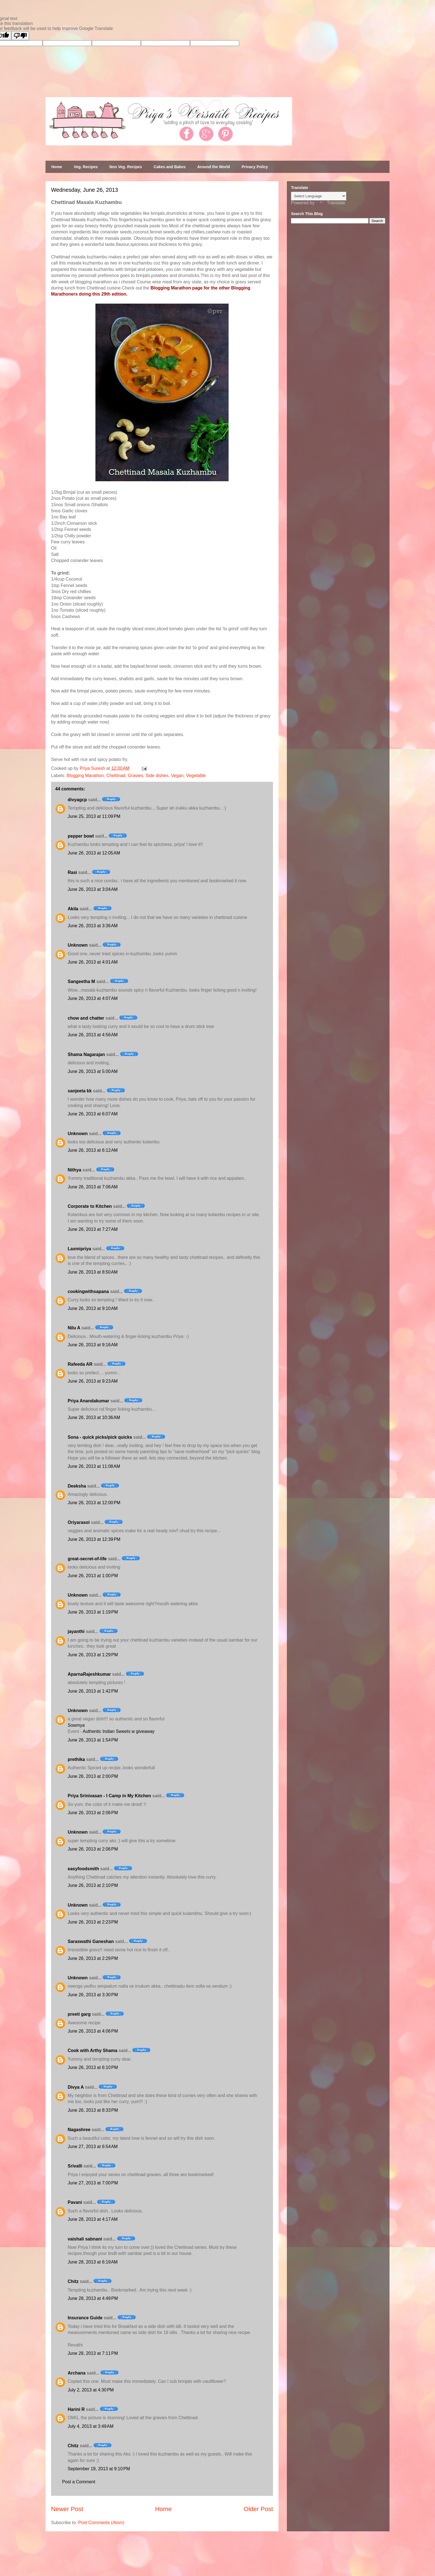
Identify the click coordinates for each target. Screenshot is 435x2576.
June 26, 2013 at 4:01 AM (93, 962)
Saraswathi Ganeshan (91, 1941)
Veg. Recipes (86, 167)
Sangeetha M (81, 981)
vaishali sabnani (85, 2239)
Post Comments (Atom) (101, 2522)
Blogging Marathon (85, 775)
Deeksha (77, 1486)
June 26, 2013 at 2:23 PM (93, 1922)
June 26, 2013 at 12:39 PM (94, 1539)
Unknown (78, 945)
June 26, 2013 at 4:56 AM (93, 1034)
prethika (76, 1759)
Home (56, 167)
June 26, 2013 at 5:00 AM (93, 1071)
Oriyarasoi (79, 1522)
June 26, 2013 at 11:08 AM (94, 1466)
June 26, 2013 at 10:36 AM (94, 1417)
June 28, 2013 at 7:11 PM (93, 2353)
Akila (73, 908)
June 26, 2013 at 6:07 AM (93, 1113)
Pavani (75, 2202)
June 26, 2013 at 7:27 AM (93, 1229)
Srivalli (75, 2166)
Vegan (177, 775)
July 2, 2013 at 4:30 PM (91, 2390)
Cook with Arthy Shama (92, 2050)
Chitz (73, 2281)
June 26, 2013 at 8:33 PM (93, 2110)
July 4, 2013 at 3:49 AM (90, 2426)
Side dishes (157, 775)
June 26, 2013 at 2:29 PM (93, 1958)
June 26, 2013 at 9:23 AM (93, 1381)
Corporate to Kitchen (90, 1206)
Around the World (213, 167)
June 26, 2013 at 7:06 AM (93, 1186)
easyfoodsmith (83, 1868)
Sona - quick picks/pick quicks (100, 1437)
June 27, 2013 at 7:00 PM (93, 2183)
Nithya (74, 1170)
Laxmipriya (79, 1248)
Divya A (76, 2087)
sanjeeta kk (80, 1090)
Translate (330, 202)
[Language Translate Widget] (318, 196)
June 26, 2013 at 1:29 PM (93, 1654)
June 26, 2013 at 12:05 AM (94, 853)
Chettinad (115, 775)
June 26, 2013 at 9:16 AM (93, 1344)
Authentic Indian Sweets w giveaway (119, 1731)
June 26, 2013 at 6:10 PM (93, 2067)
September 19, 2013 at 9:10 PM (99, 2468)
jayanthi (76, 1631)
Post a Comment (78, 2481)
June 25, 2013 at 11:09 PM (94, 816)
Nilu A (74, 1327)
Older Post (258, 2509)
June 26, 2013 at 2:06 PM (93, 1812)
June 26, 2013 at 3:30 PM (93, 1994)
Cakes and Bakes (170, 167)
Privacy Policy (255, 167)
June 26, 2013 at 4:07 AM (93, 998)
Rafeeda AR (80, 1364)
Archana (76, 2373)
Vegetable (196, 775)
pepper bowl (81, 836)
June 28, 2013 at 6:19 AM (93, 2262)
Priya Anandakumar (88, 1400)
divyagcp (77, 799)
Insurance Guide (85, 2317)
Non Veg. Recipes (125, 167)
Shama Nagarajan (86, 1054)
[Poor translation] (20, 35)
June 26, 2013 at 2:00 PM (93, 1776)
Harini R (76, 2409)
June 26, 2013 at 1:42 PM (93, 1691)
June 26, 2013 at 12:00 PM (94, 1502)
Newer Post (67, 2509)
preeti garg (79, 2014)
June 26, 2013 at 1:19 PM (93, 1612)
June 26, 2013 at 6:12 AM (93, 1150)
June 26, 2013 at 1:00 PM (93, 1575)
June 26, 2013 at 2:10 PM (93, 1885)
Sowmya (76, 1725)
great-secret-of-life (87, 1558)
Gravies (135, 775)
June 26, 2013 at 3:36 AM (93, 925)
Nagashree (79, 2129)
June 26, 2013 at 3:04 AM (93, 889)
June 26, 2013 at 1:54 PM (93, 1740)
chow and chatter (86, 1018)
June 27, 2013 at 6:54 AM (93, 2146)
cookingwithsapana (88, 1291)
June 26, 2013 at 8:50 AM (93, 1272)
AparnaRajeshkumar (89, 1674)
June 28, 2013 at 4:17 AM (93, 2219)
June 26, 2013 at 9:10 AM (93, 1308)
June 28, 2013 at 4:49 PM (93, 2298)
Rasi (72, 872)
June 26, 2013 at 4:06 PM (93, 2031)
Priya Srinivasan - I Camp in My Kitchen (109, 1795)
